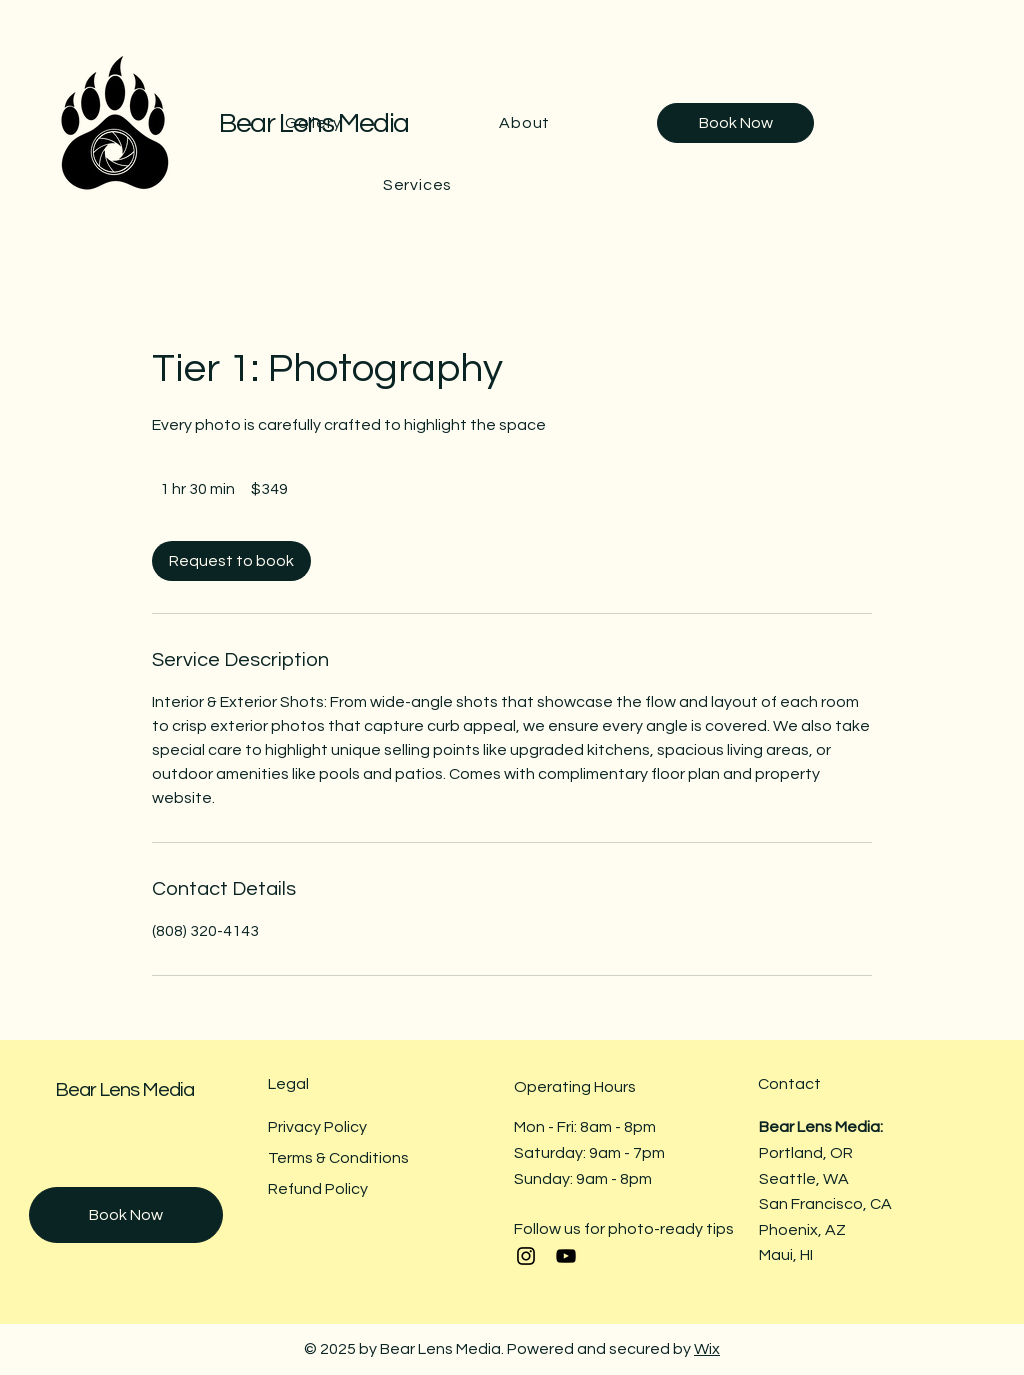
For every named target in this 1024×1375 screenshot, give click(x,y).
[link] (231, 561)
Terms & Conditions (338, 1158)
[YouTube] (566, 1256)
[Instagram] (526, 1256)
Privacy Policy (317, 1127)
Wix (707, 1349)
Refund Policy (318, 1189)
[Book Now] (735, 123)
